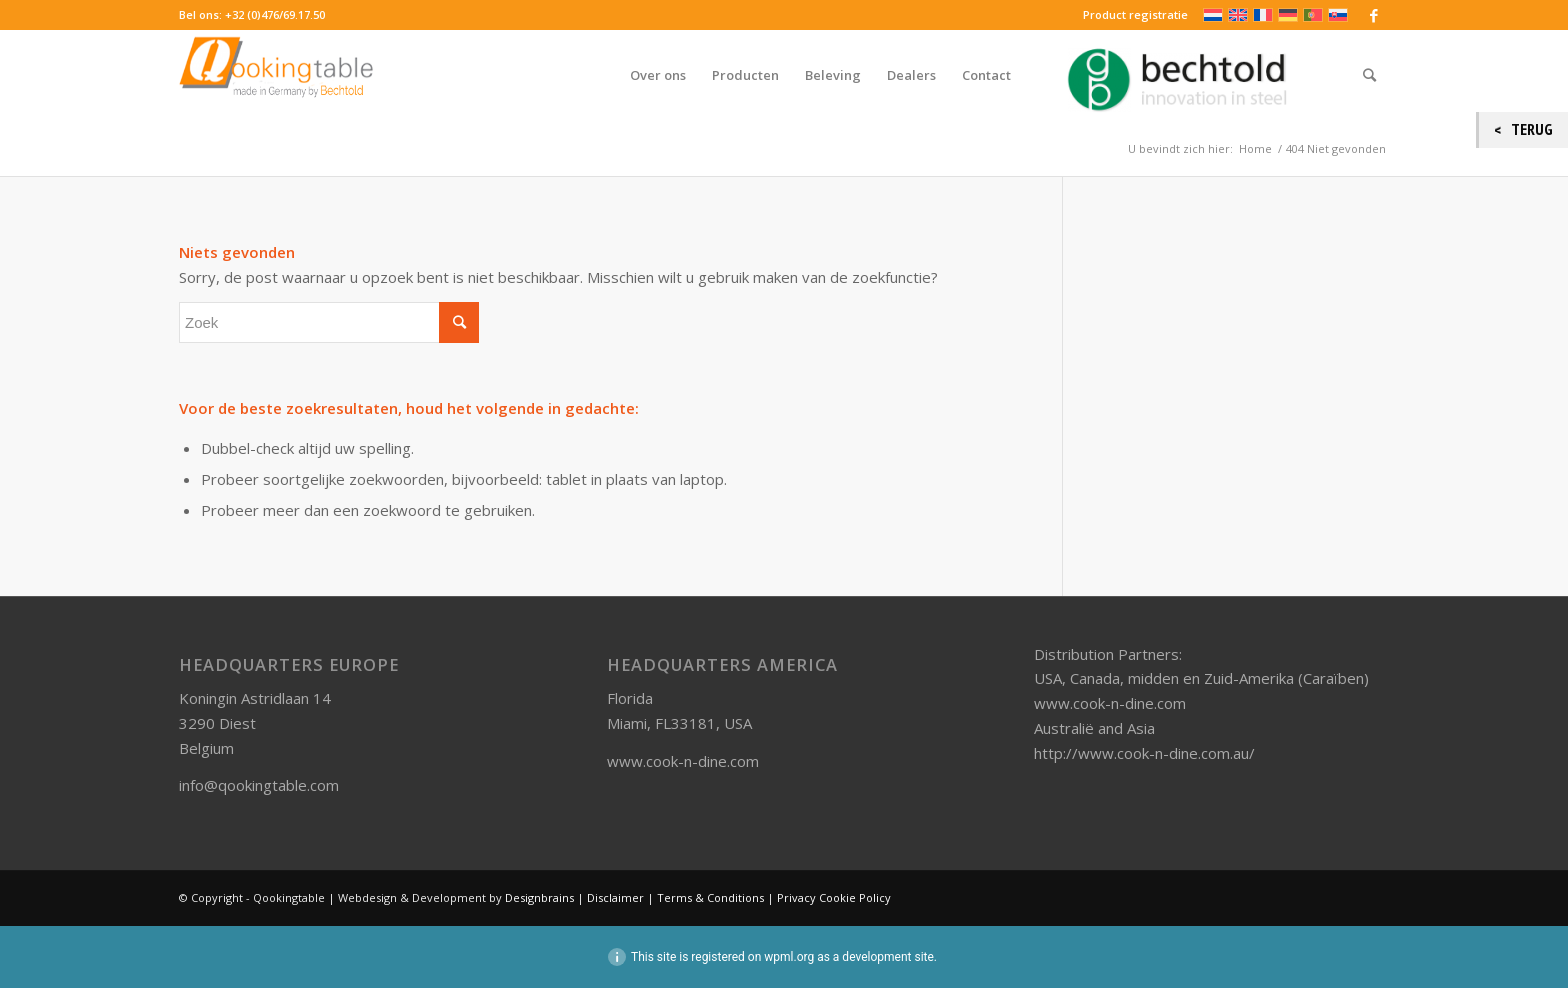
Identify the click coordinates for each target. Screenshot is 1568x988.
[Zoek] (1369, 75)
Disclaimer (615, 897)
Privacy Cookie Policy (834, 897)
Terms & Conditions (710, 897)
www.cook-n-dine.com (683, 761)
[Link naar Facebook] (1374, 15)
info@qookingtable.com (259, 785)
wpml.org (789, 957)
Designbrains (541, 897)
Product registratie (1135, 14)
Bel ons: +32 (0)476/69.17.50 (252, 14)
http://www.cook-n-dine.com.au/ (1144, 753)
